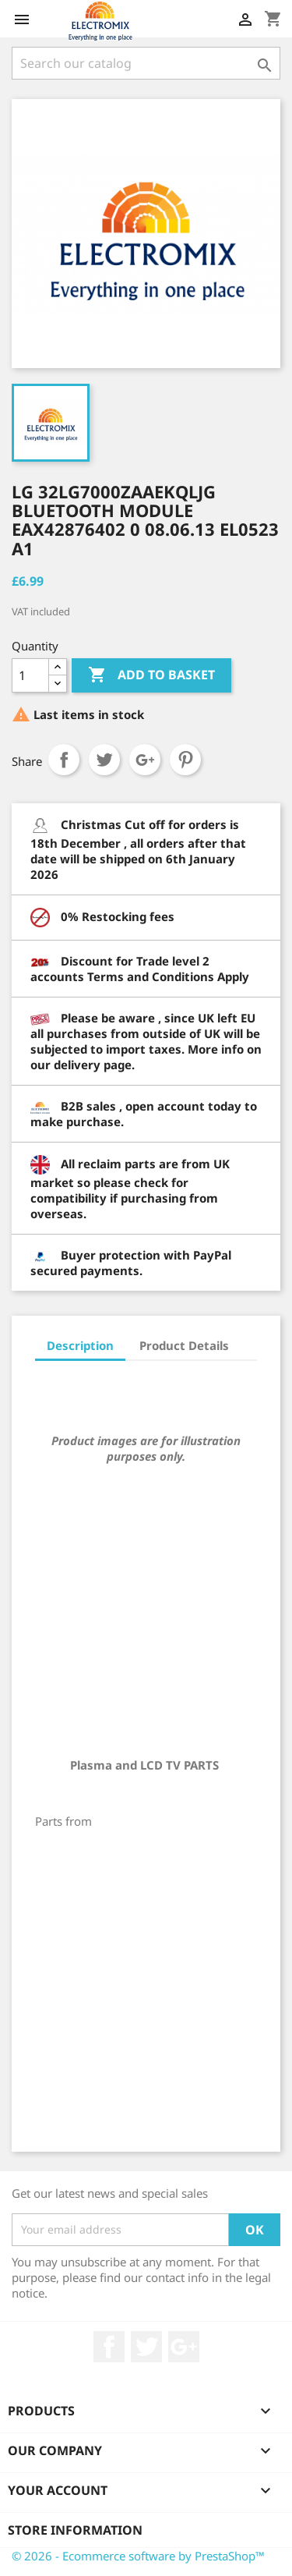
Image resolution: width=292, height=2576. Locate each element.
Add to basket (151, 675)
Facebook (109, 2346)
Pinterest (185, 759)
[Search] (146, 63)
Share (63, 759)
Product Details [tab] (184, 1345)
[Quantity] (30, 675)
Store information (75, 2530)
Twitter (146, 2346)
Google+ (144, 759)
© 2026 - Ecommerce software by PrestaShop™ (138, 2556)
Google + (183, 2346)
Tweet (104, 759)
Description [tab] (80, 1345)
